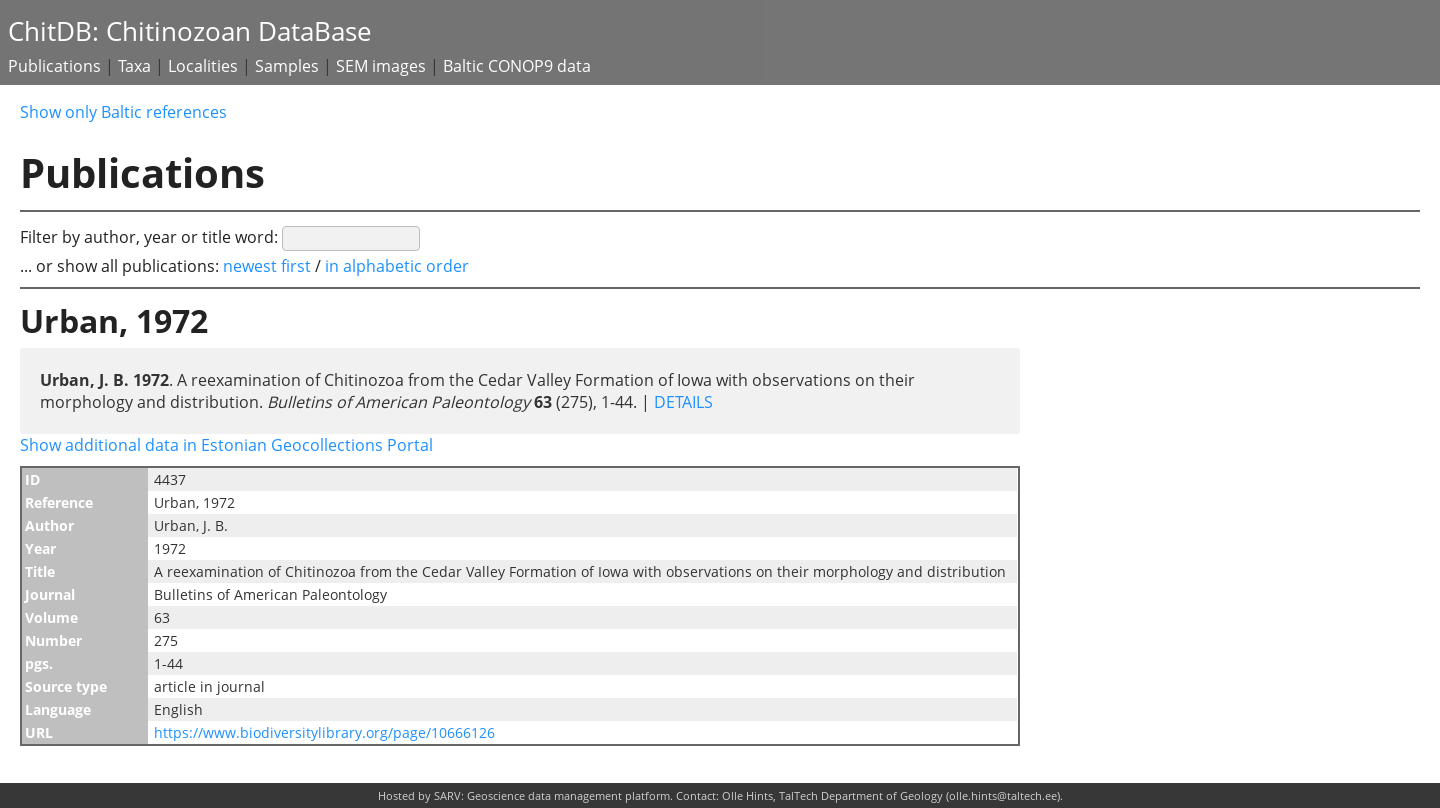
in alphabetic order (397, 266)
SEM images (381, 66)
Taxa (134, 66)
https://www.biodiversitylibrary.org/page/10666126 (324, 732)
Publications (54, 66)
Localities (203, 66)
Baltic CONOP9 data (517, 66)
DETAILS (681, 402)
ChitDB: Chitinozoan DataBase (190, 31)
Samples (287, 66)
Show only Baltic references (123, 112)
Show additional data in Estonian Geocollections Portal (226, 445)
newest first (269, 266)
